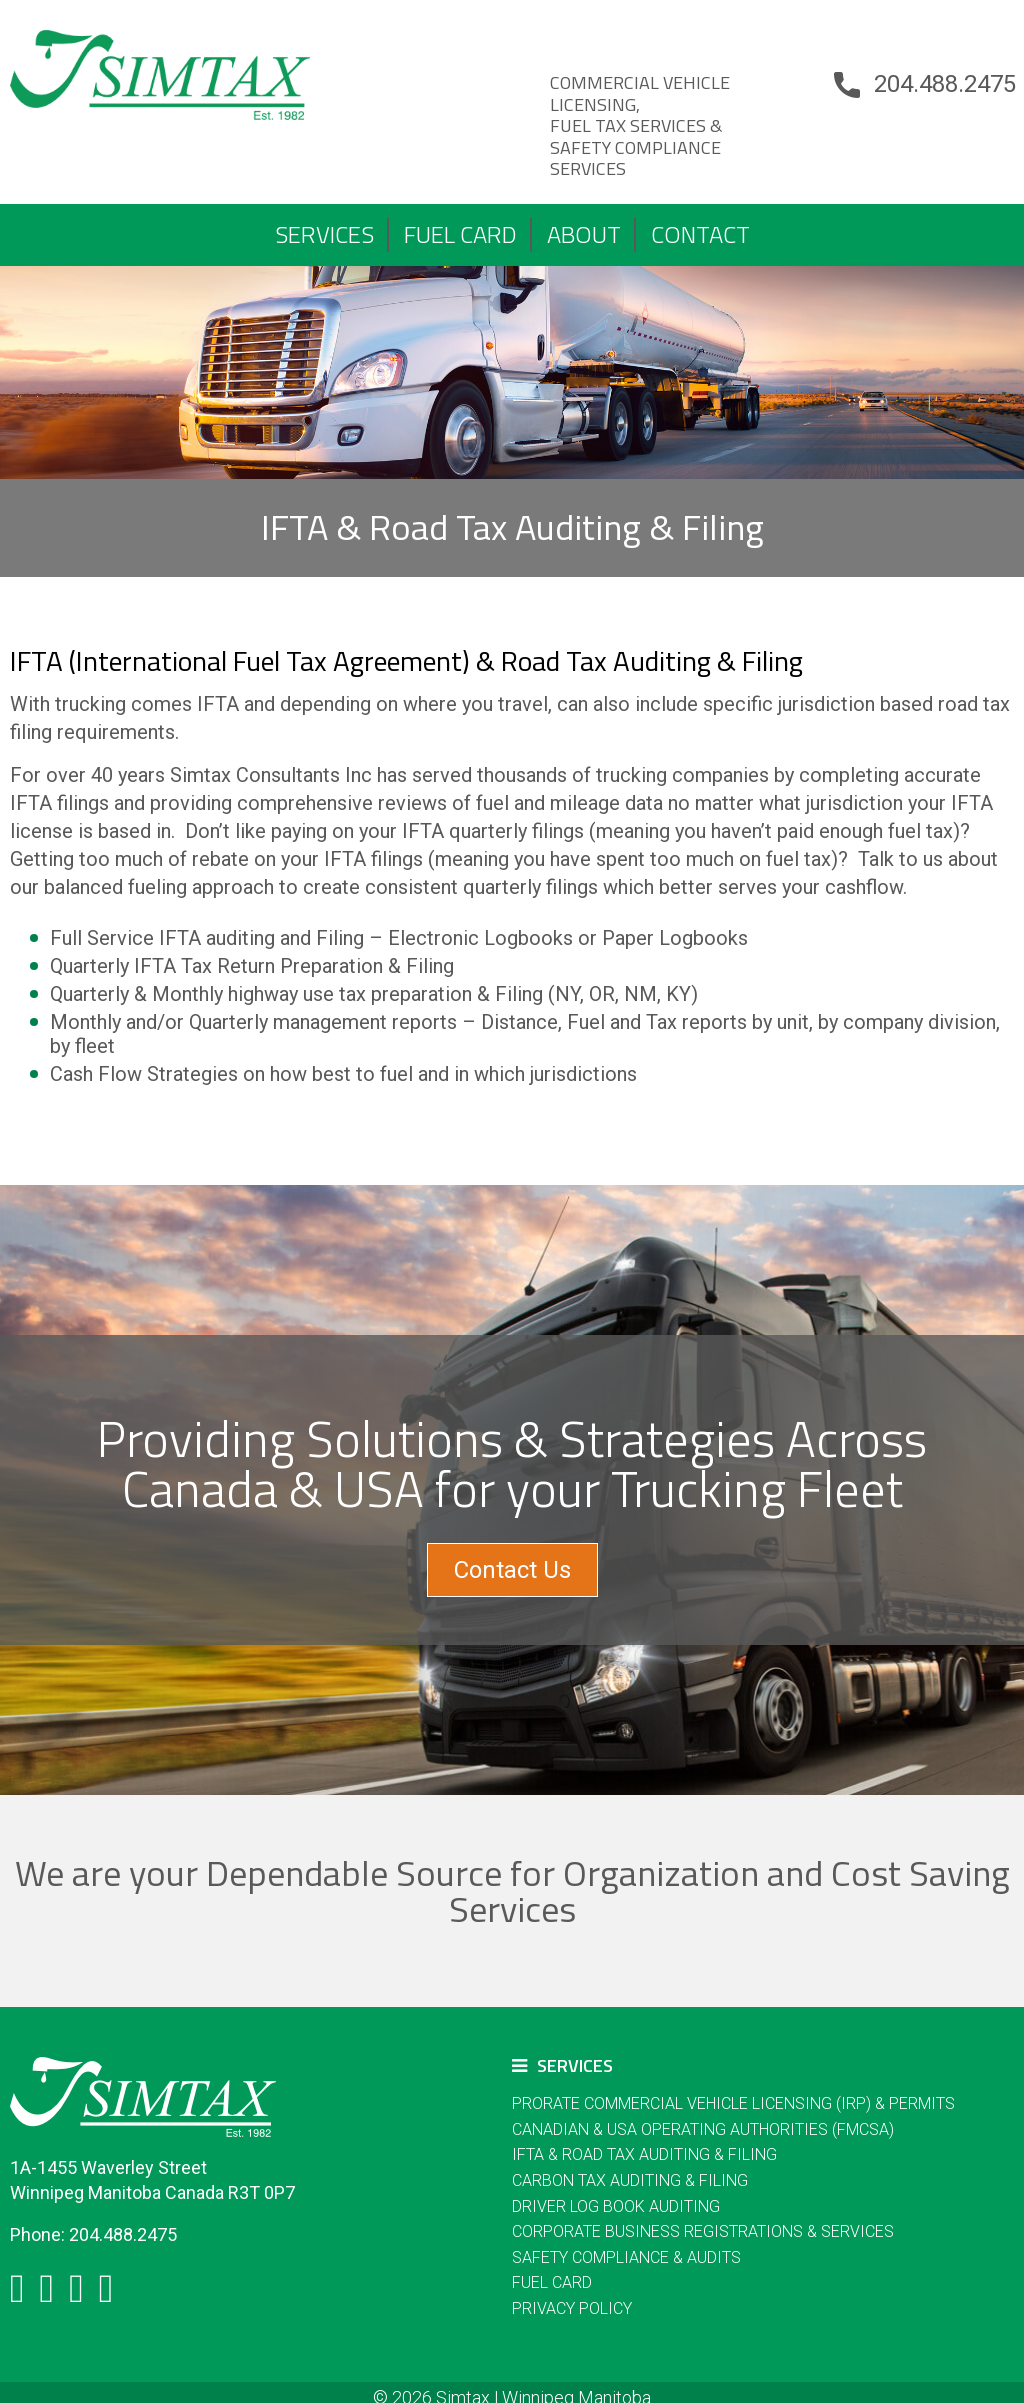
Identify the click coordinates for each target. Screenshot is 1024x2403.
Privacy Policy (572, 2308)
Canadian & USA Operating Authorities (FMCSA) (703, 2129)
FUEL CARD (460, 234)
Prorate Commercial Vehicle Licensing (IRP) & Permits (733, 2103)
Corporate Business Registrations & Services (703, 2231)
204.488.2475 (945, 84)
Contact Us (512, 1570)
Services (324, 234)
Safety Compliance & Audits (626, 2257)
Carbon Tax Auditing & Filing (630, 2180)
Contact (700, 234)
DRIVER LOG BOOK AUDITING (616, 2206)
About (584, 234)
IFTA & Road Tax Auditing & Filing (644, 2154)
